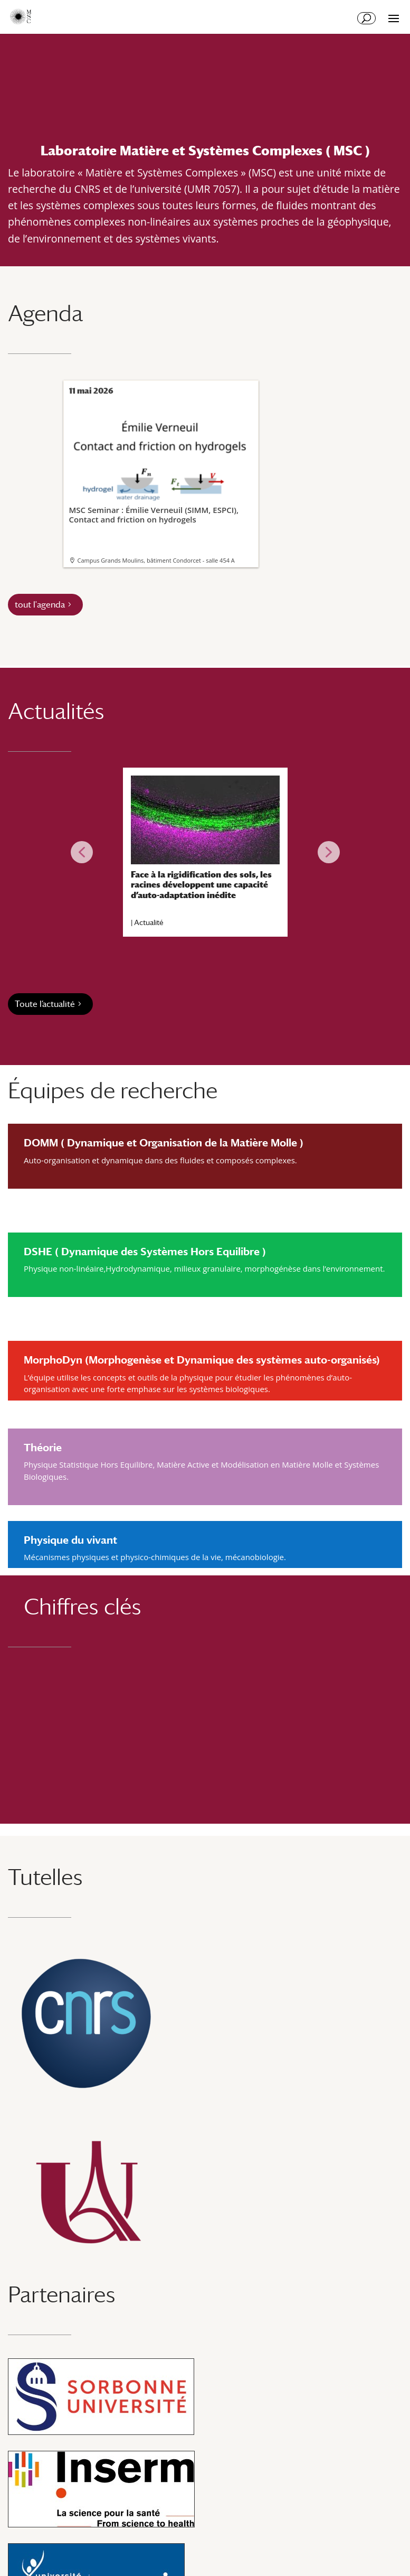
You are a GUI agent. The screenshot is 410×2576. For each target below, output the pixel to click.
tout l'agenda (40, 605)
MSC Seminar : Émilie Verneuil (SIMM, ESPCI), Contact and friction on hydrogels (160, 462)
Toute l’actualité (45, 1004)
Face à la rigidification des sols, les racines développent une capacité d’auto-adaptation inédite (201, 885)
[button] (82, 852)
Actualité (149, 922)
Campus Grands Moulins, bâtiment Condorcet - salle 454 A (156, 560)
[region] (205, 852)
